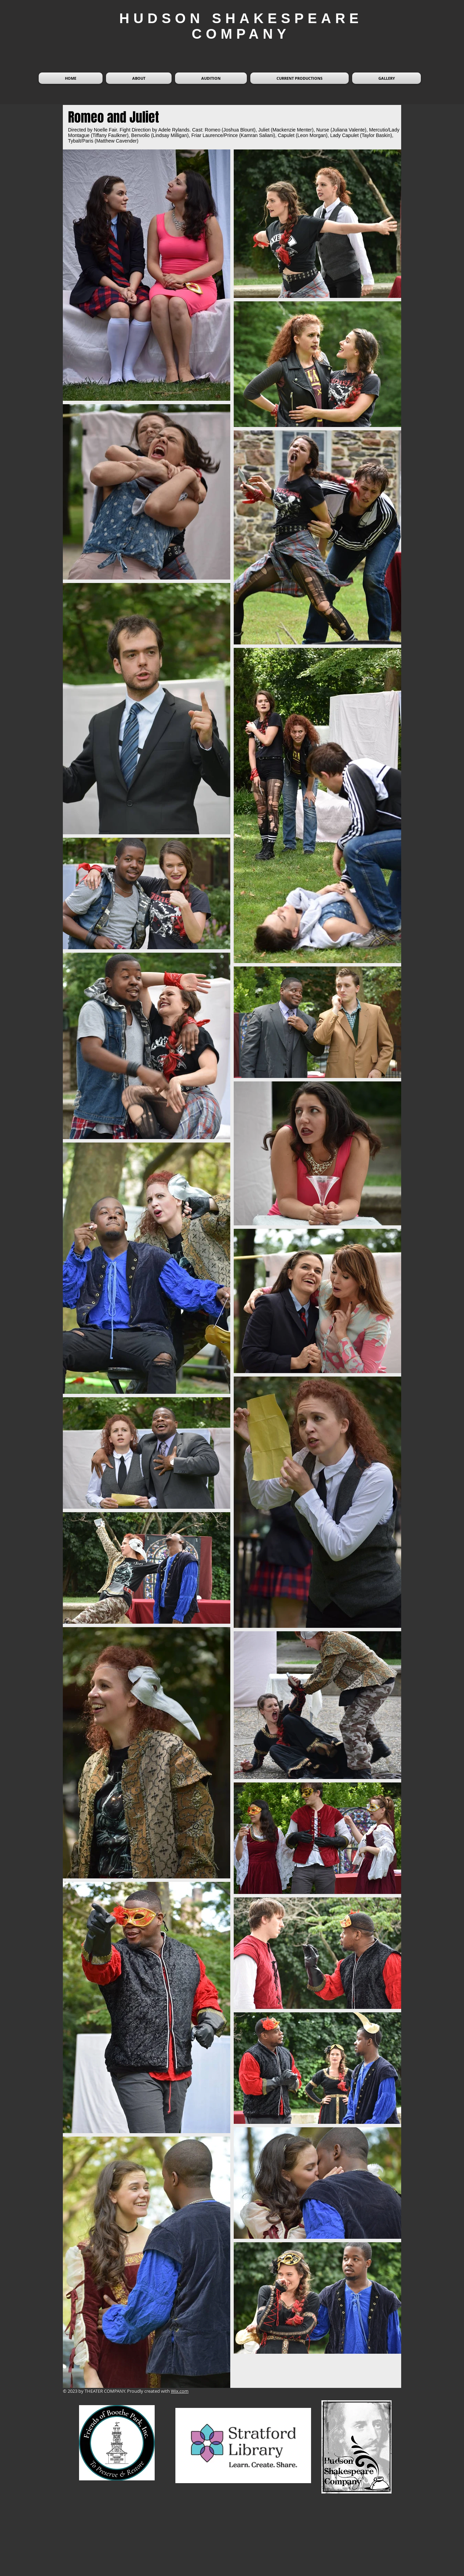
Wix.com (179, 2391)
